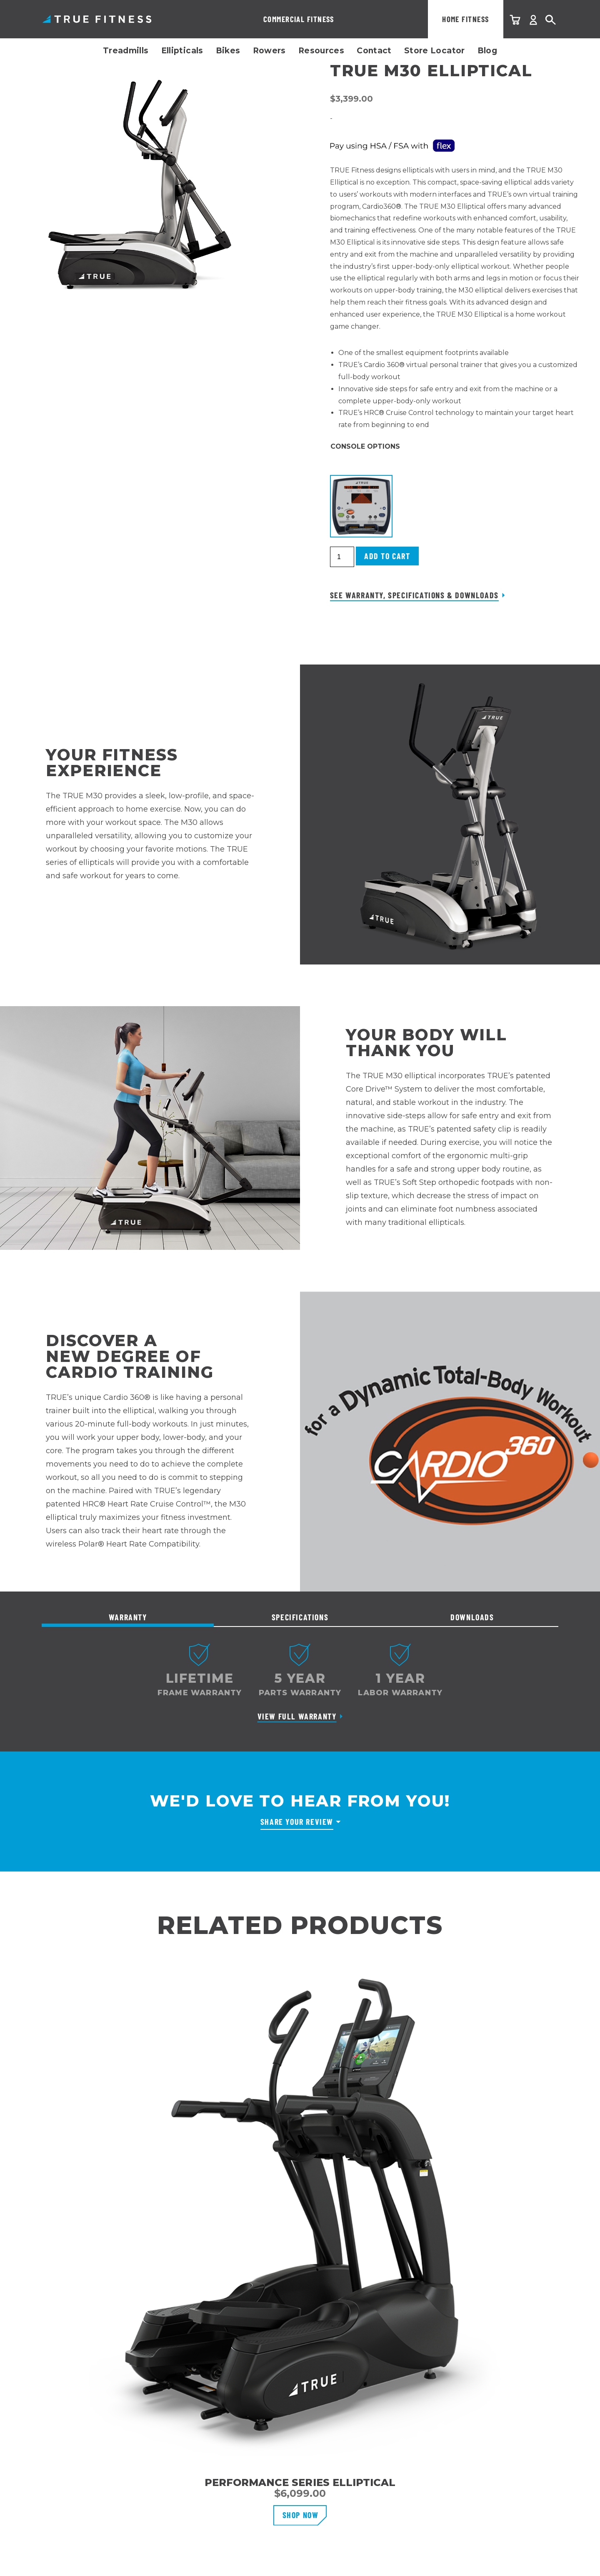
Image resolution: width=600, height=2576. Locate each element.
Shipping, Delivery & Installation (92, 2390)
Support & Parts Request (81, 2435)
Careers (231, 2390)
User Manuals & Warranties (84, 2420)
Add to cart (387, 556)
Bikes (228, 50)
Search (550, 20)
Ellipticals (182, 50)
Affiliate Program (246, 2405)
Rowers (269, 50)
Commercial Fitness (226, 19)
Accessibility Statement (524, 2544)
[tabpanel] (300, 1687)
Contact (374, 50)
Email (413, 2401)
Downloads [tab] (472, 1617)
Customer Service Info (77, 2375)
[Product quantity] (342, 557)
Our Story (234, 2375)
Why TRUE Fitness (248, 2360)
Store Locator (434, 50)
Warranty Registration (76, 2405)
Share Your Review (296, 1821)
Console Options (365, 446)
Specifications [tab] (300, 1617)
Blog (488, 50)
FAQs (50, 2465)
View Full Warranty (297, 1716)
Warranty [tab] (128, 1617)
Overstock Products (74, 2480)
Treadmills (126, 50)
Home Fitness (320, 19)
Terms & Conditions (440, 2544)
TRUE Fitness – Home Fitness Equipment (97, 19)
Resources (321, 50)
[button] (361, 506)
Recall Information (71, 2450)
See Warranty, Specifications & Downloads (414, 595)
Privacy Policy (370, 2544)
